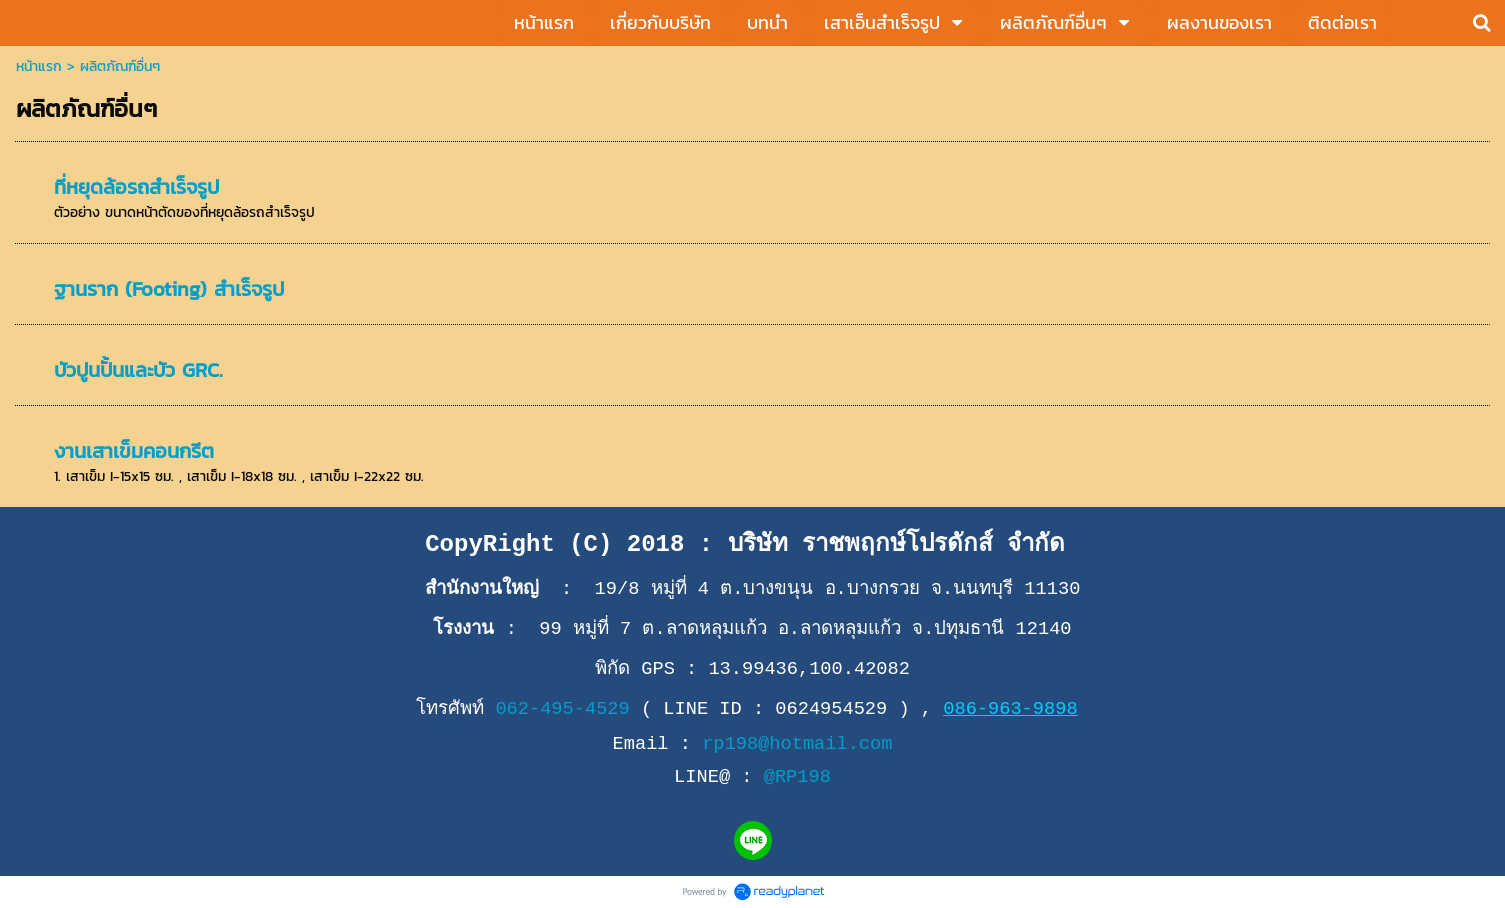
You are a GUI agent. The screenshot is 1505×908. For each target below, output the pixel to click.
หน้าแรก (39, 66)
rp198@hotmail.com (797, 744)
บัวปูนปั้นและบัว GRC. (138, 370)
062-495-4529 (562, 709)
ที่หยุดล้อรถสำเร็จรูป (136, 187)
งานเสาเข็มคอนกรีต (134, 451)
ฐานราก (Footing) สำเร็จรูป (169, 289)
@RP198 (797, 777)
